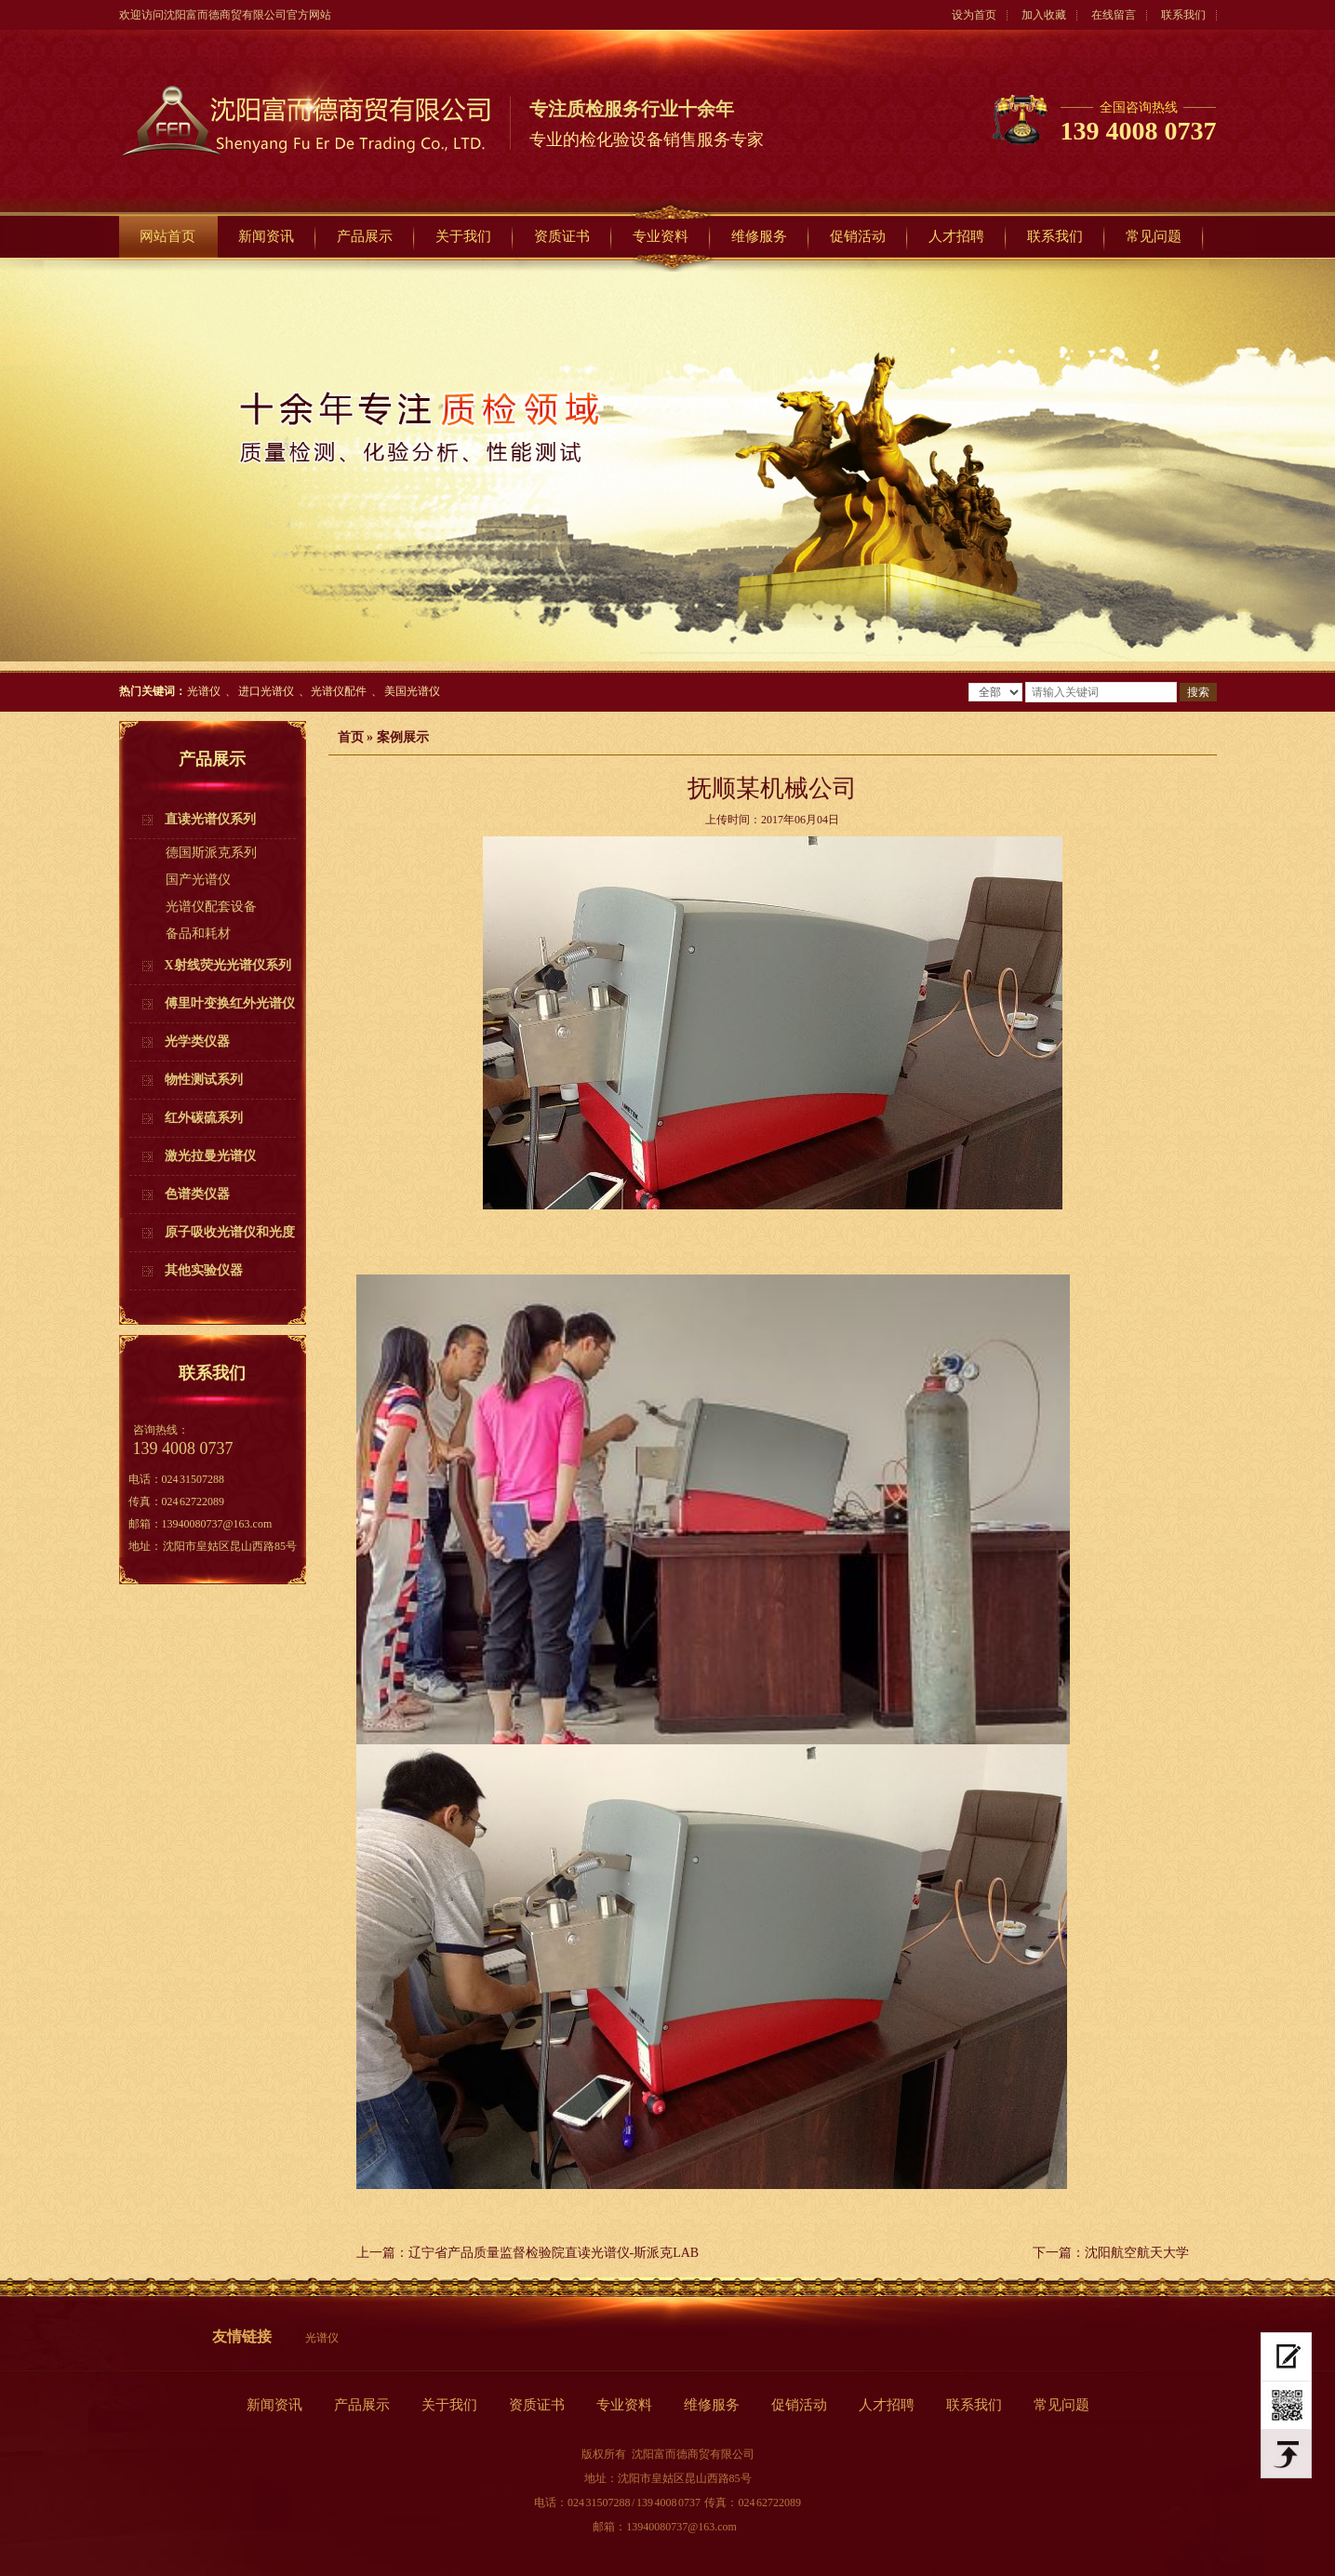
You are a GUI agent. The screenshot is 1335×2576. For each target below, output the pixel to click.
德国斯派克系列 (211, 853)
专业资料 (660, 236)
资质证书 (562, 236)
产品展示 (365, 236)
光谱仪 (203, 691)
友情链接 (242, 2336)
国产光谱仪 (198, 880)
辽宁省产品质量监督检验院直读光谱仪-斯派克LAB (554, 2253)
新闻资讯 (266, 236)
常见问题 (1153, 236)
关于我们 (463, 236)
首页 (351, 737)
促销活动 (858, 236)
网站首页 (167, 236)
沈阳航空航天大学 (1137, 2253)
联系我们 (1183, 14)
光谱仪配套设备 (211, 907)
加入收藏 (1043, 14)
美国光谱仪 (412, 691)
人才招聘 (956, 236)
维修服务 (759, 236)
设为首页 (974, 14)
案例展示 (403, 737)
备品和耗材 (198, 934)
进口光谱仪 (266, 691)
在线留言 (1113, 14)
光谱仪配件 (339, 691)
